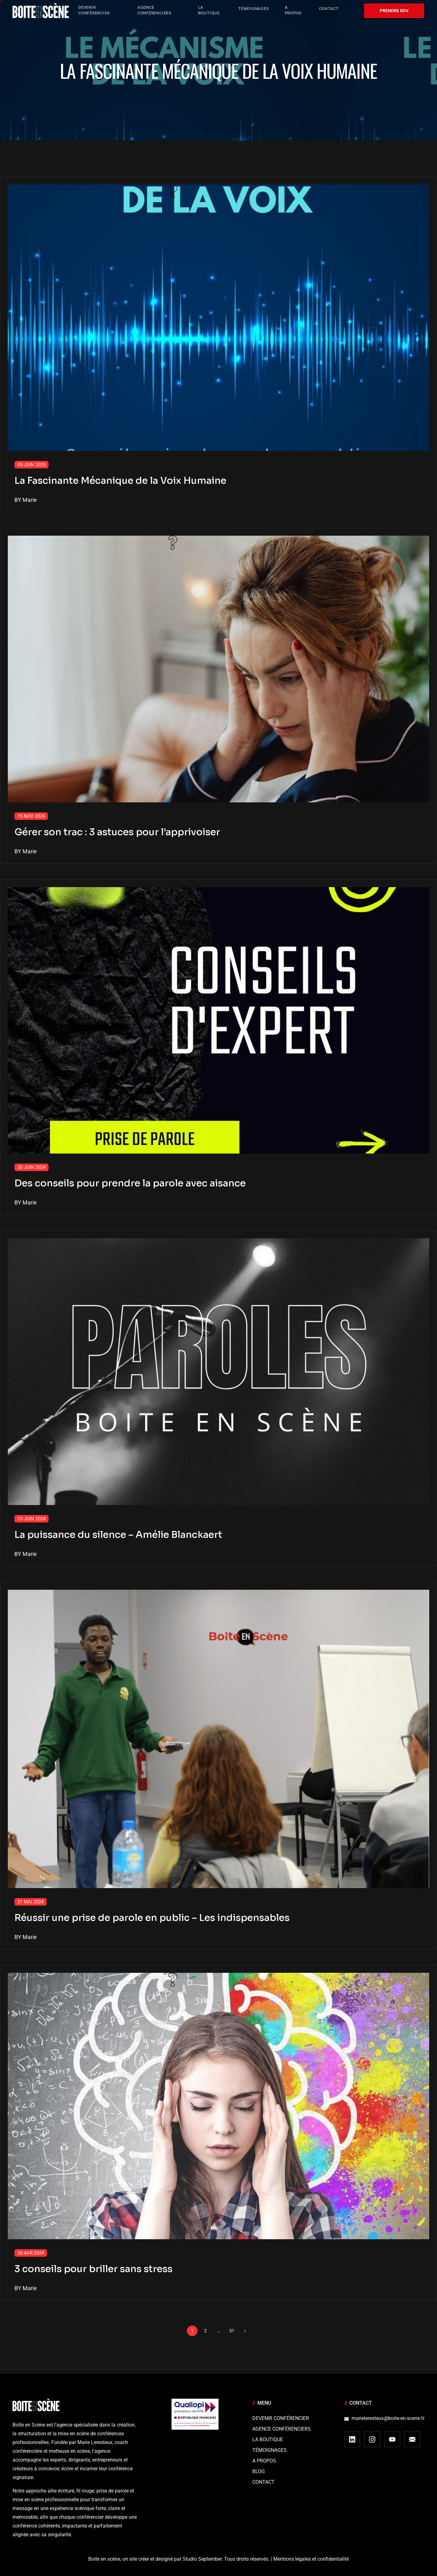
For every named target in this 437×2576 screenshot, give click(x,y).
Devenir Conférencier (280, 2418)
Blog (258, 2471)
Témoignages (269, 2450)
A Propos (264, 2461)
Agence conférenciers (281, 2429)
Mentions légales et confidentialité (311, 2559)
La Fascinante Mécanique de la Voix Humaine (120, 481)
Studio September (202, 2559)
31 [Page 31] (231, 2331)
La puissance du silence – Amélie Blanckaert (118, 1535)
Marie (30, 500)
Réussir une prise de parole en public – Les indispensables (152, 1918)
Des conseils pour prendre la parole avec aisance (130, 1183)
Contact (263, 2482)
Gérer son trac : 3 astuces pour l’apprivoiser (117, 832)
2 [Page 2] (205, 2331)
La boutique (267, 2439)
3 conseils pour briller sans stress (93, 2269)
